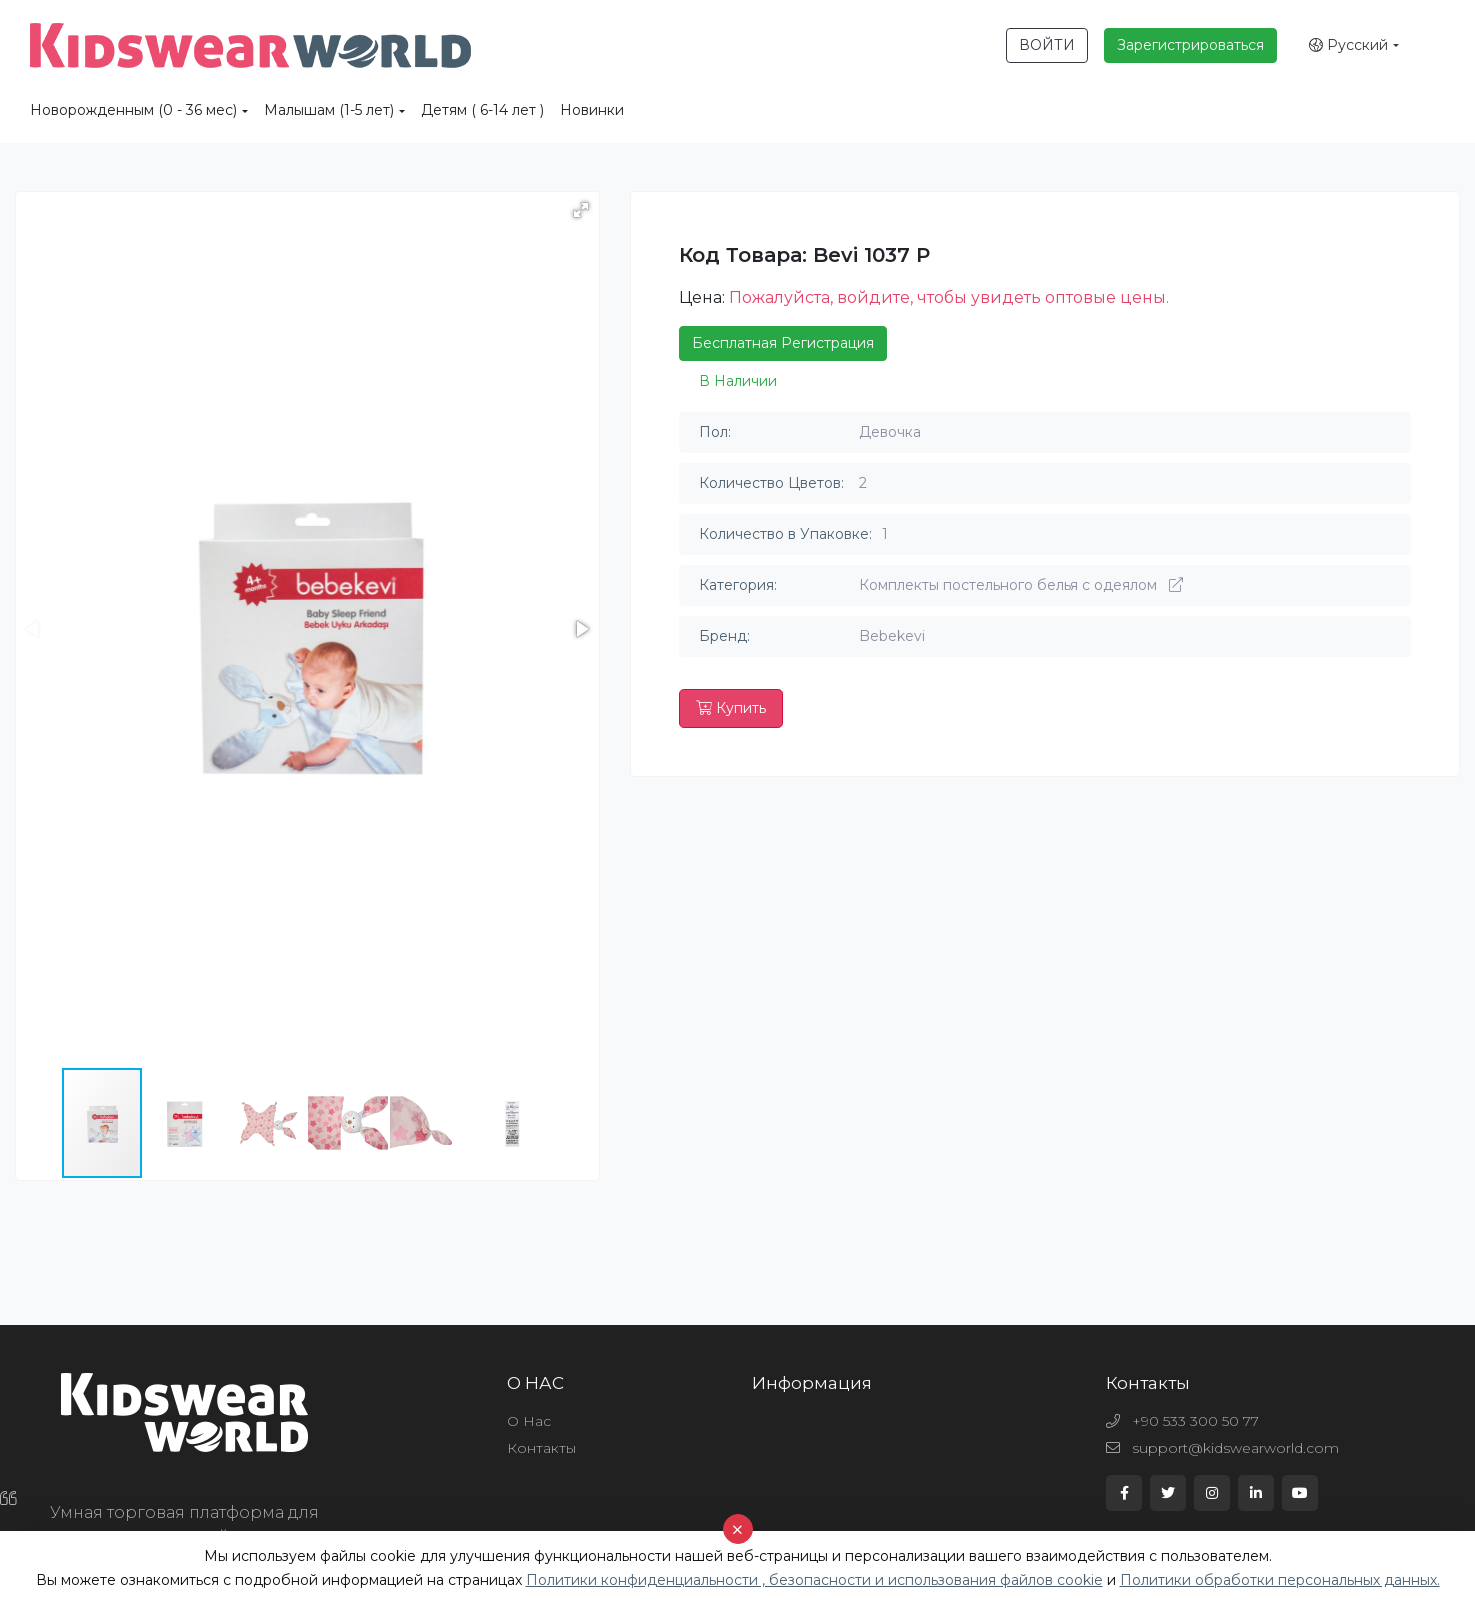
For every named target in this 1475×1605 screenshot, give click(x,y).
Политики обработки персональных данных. (1280, 1580)
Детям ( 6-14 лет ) (482, 110)
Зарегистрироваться (1190, 45)
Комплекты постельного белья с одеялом (1021, 585)
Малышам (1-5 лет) (329, 110)
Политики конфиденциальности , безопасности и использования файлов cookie (814, 1580)
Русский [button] (1348, 45)
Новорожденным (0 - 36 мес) (133, 110)
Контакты (541, 1448)
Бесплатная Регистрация (783, 343)
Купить (731, 708)
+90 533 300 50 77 (1182, 1421)
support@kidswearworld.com (1222, 1448)
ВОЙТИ (1047, 45)
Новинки (592, 110)
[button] (581, 210)
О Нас (529, 1421)
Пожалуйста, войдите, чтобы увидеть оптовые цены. (949, 297)
